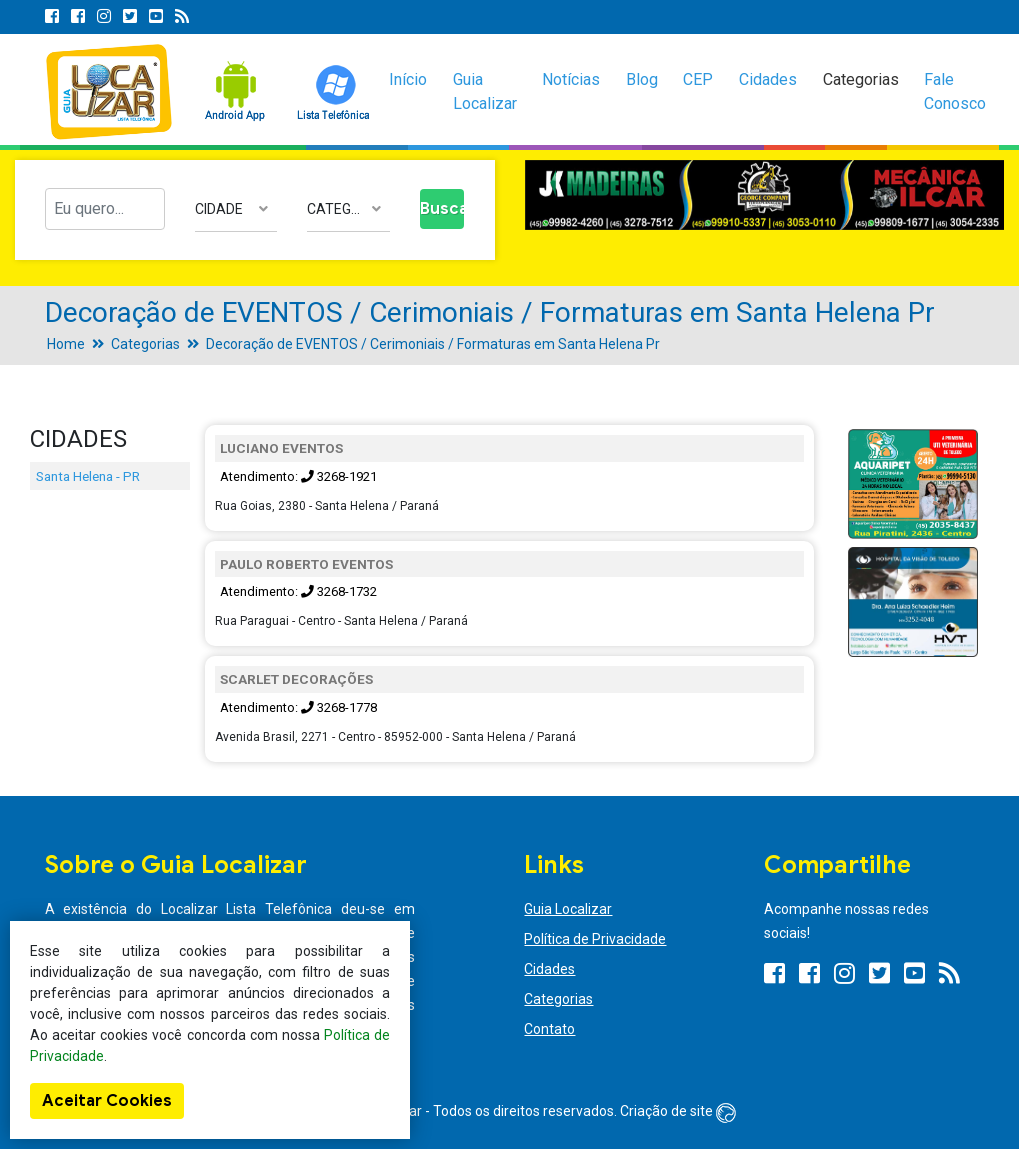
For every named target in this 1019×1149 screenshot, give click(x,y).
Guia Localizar (485, 91)
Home (66, 344)
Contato (549, 1029)
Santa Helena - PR (88, 476)
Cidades (768, 79)
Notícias (571, 79)
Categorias (861, 79)
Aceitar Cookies (107, 1101)
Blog (642, 79)
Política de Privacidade (595, 939)
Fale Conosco (955, 91)
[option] (765, 195)
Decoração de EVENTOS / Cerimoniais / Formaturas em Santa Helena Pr (433, 344)
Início (408, 79)
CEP (698, 79)
